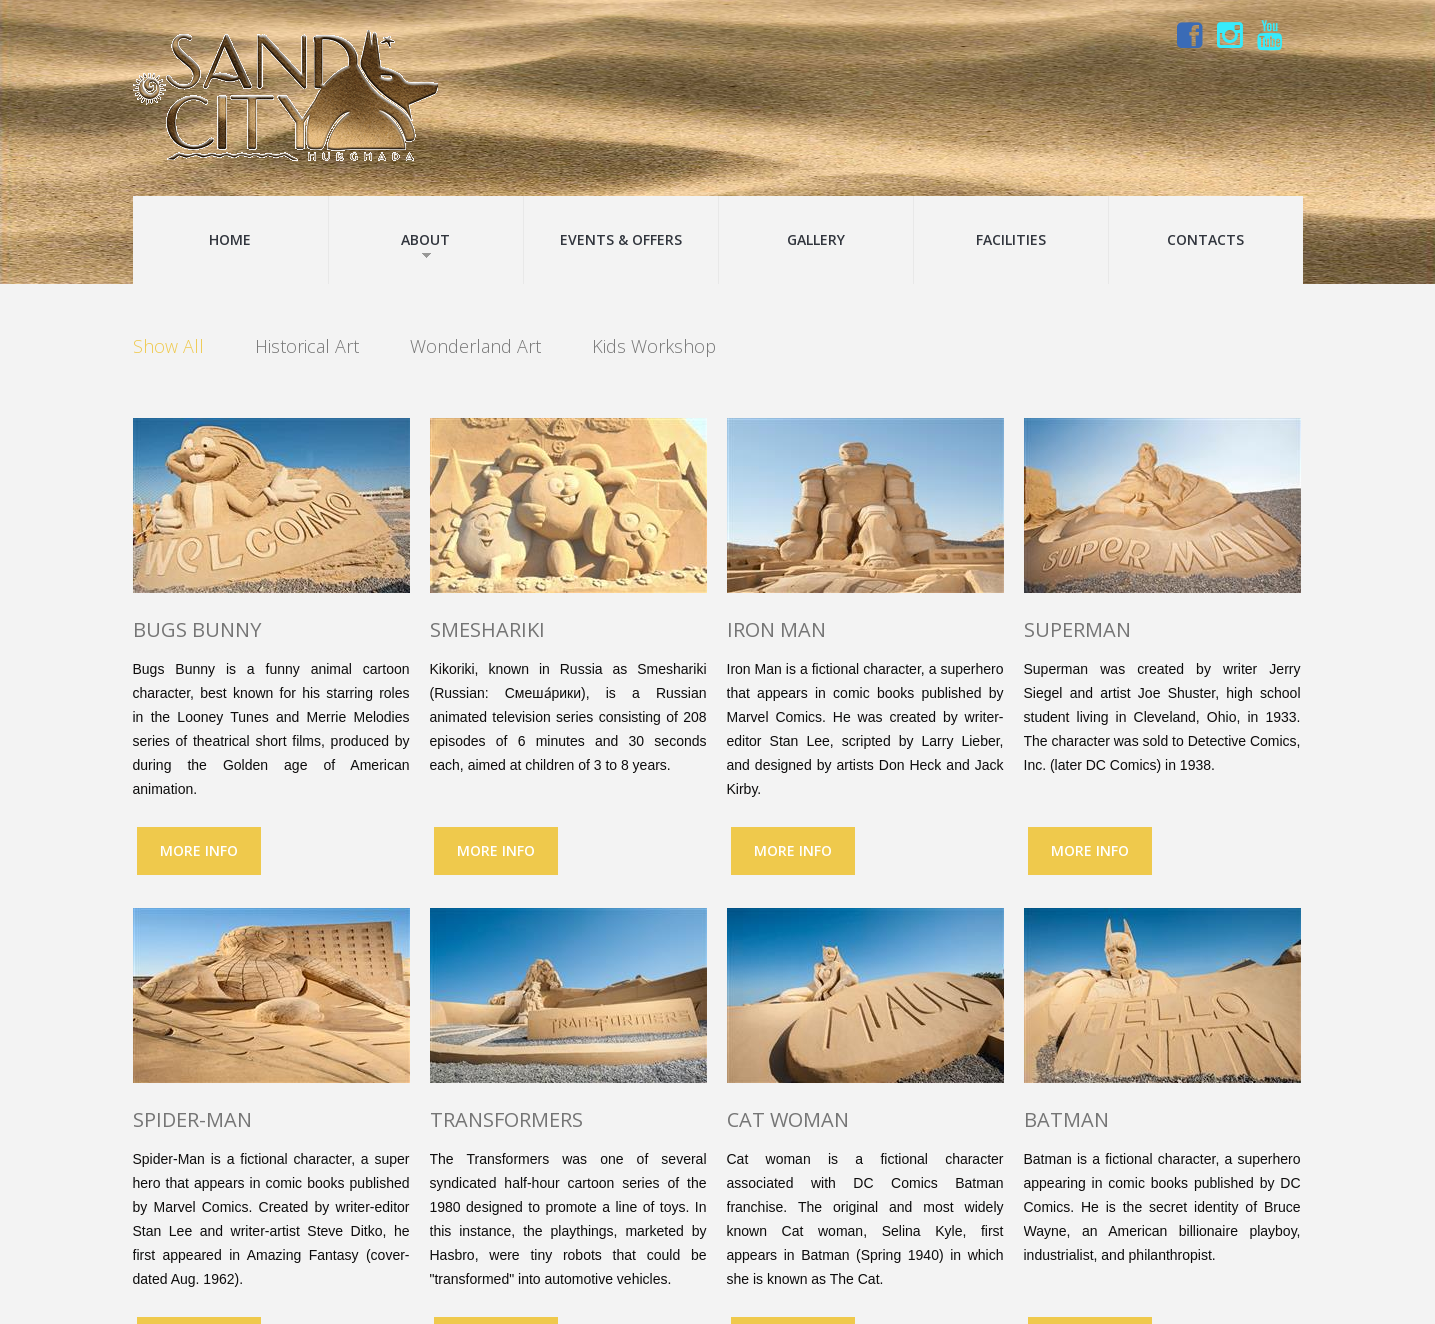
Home (230, 239)
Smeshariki (487, 629)
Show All (168, 347)
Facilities (1011, 239)
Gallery (816, 239)
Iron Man (776, 629)
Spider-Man (192, 1119)
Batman (1066, 1119)
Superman (1077, 629)
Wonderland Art (475, 347)
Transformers (506, 1119)
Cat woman (788, 1119)
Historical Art (307, 347)
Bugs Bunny (197, 629)
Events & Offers (621, 239)
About (425, 245)
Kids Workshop (654, 347)
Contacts (1205, 239)
